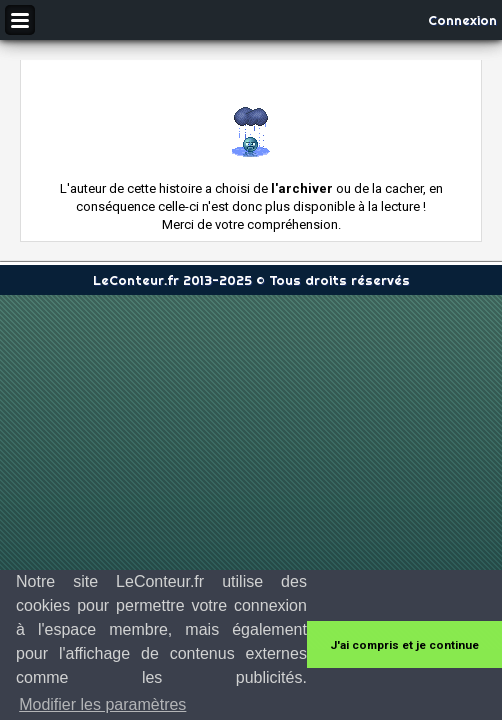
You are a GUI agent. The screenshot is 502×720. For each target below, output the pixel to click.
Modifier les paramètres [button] (102, 704)
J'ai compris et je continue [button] (404, 645)
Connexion (462, 20)
